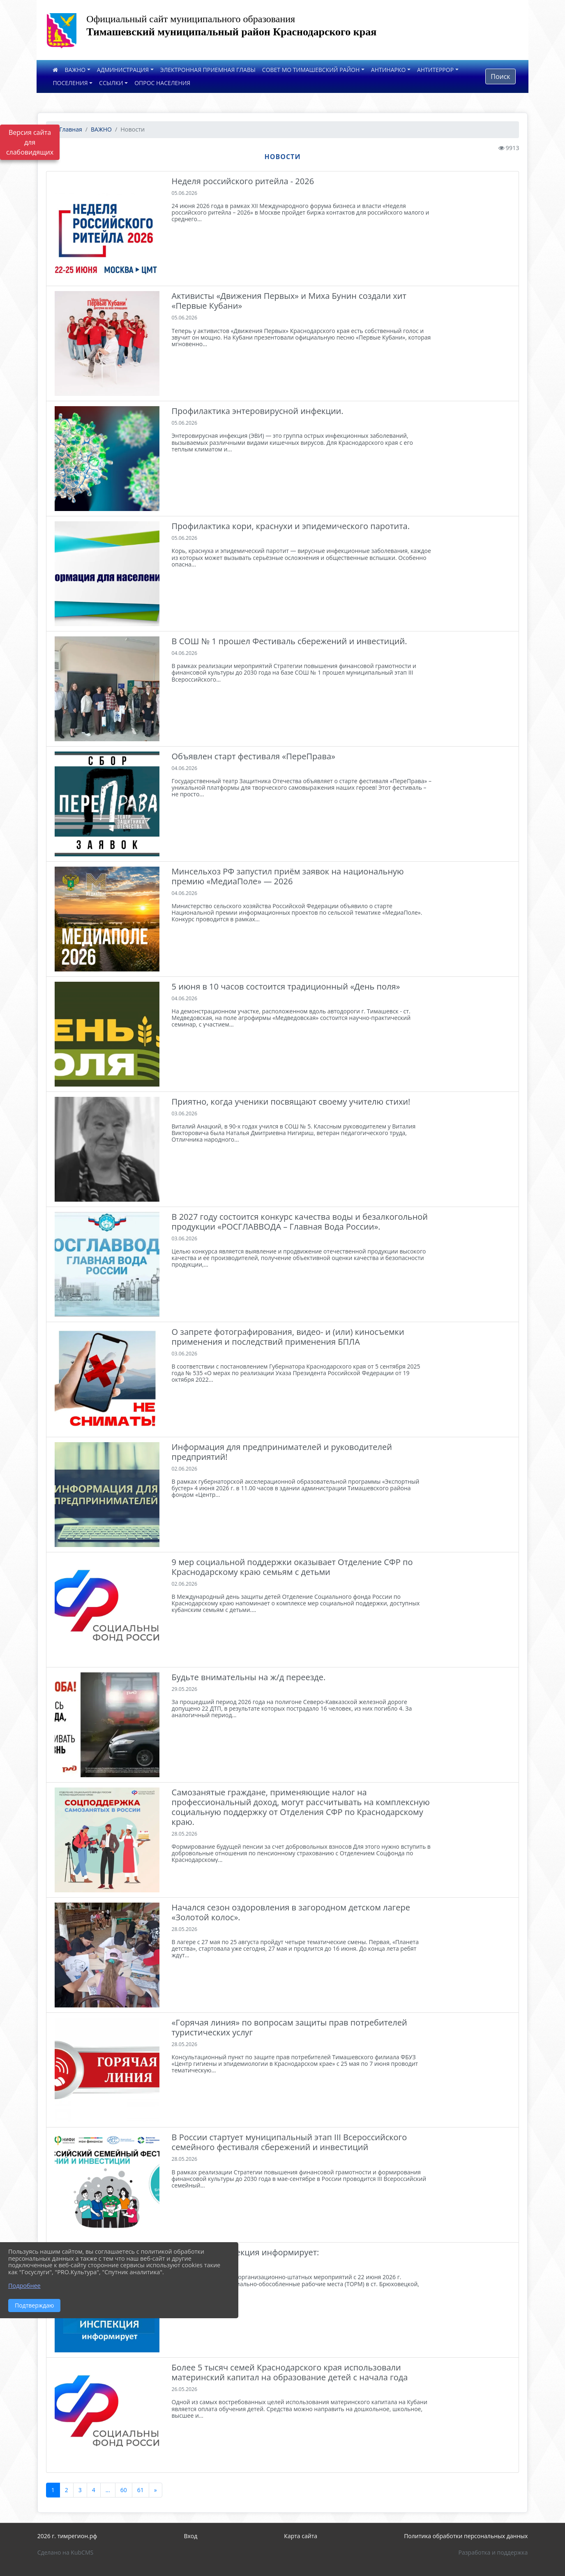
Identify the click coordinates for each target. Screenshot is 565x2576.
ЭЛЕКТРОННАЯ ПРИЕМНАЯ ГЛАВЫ (208, 70)
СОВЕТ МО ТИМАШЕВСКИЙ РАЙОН (311, 70)
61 (140, 2490)
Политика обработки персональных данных (466, 2536)
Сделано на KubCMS (65, 2552)
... (108, 2490)
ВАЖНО (75, 70)
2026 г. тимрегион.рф (67, 2536)
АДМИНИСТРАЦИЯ (123, 70)
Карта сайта (300, 2536)
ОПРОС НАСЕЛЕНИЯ (162, 83)
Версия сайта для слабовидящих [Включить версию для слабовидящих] (29, 142)
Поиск (500, 76)
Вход (190, 2536)
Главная (67, 129)
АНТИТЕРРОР (435, 70)
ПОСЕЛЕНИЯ (70, 83)
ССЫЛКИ (111, 83)
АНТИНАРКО (388, 70)
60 (123, 2490)
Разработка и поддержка (493, 2552)
